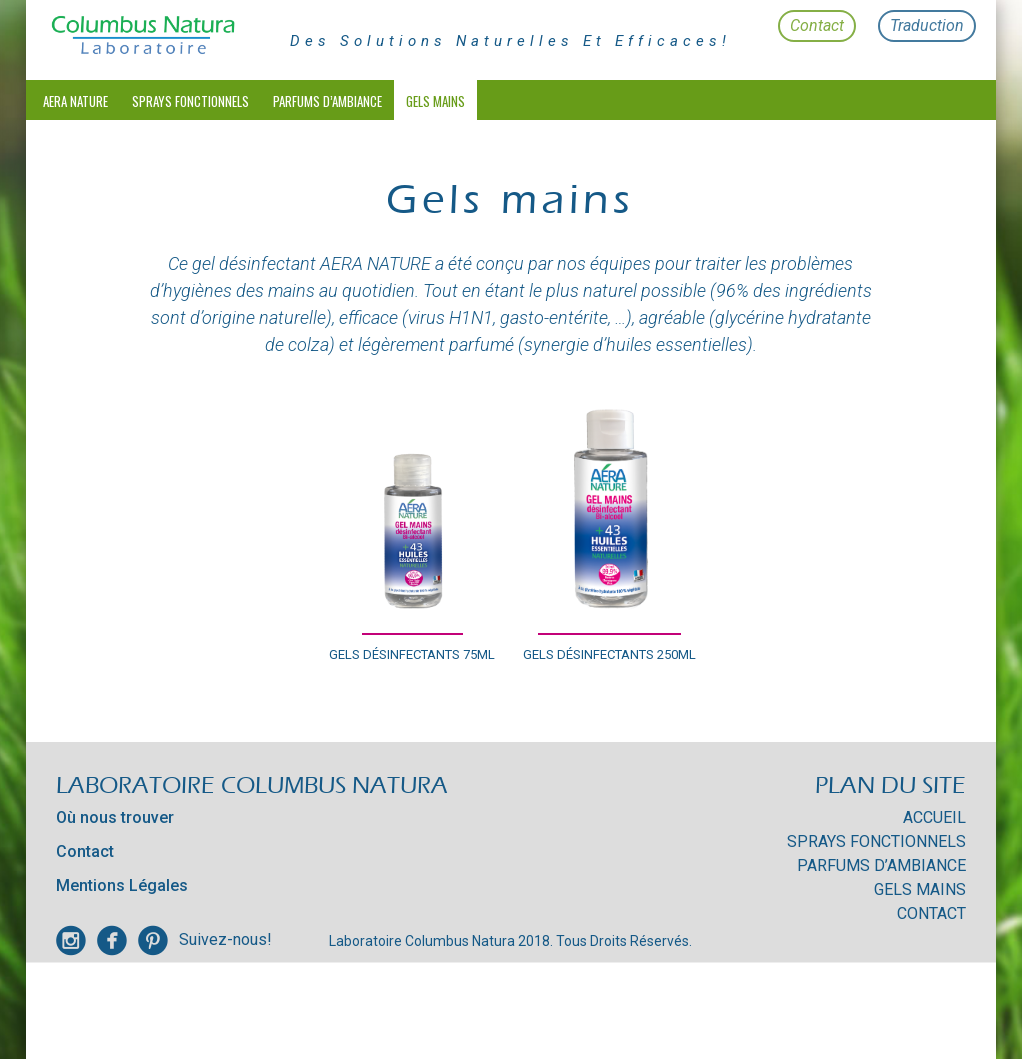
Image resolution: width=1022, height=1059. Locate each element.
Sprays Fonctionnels (190, 101)
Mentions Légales (122, 885)
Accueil (934, 817)
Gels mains (435, 101)
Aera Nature (75, 101)
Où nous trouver (115, 817)
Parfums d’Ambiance (327, 101)
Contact (817, 25)
